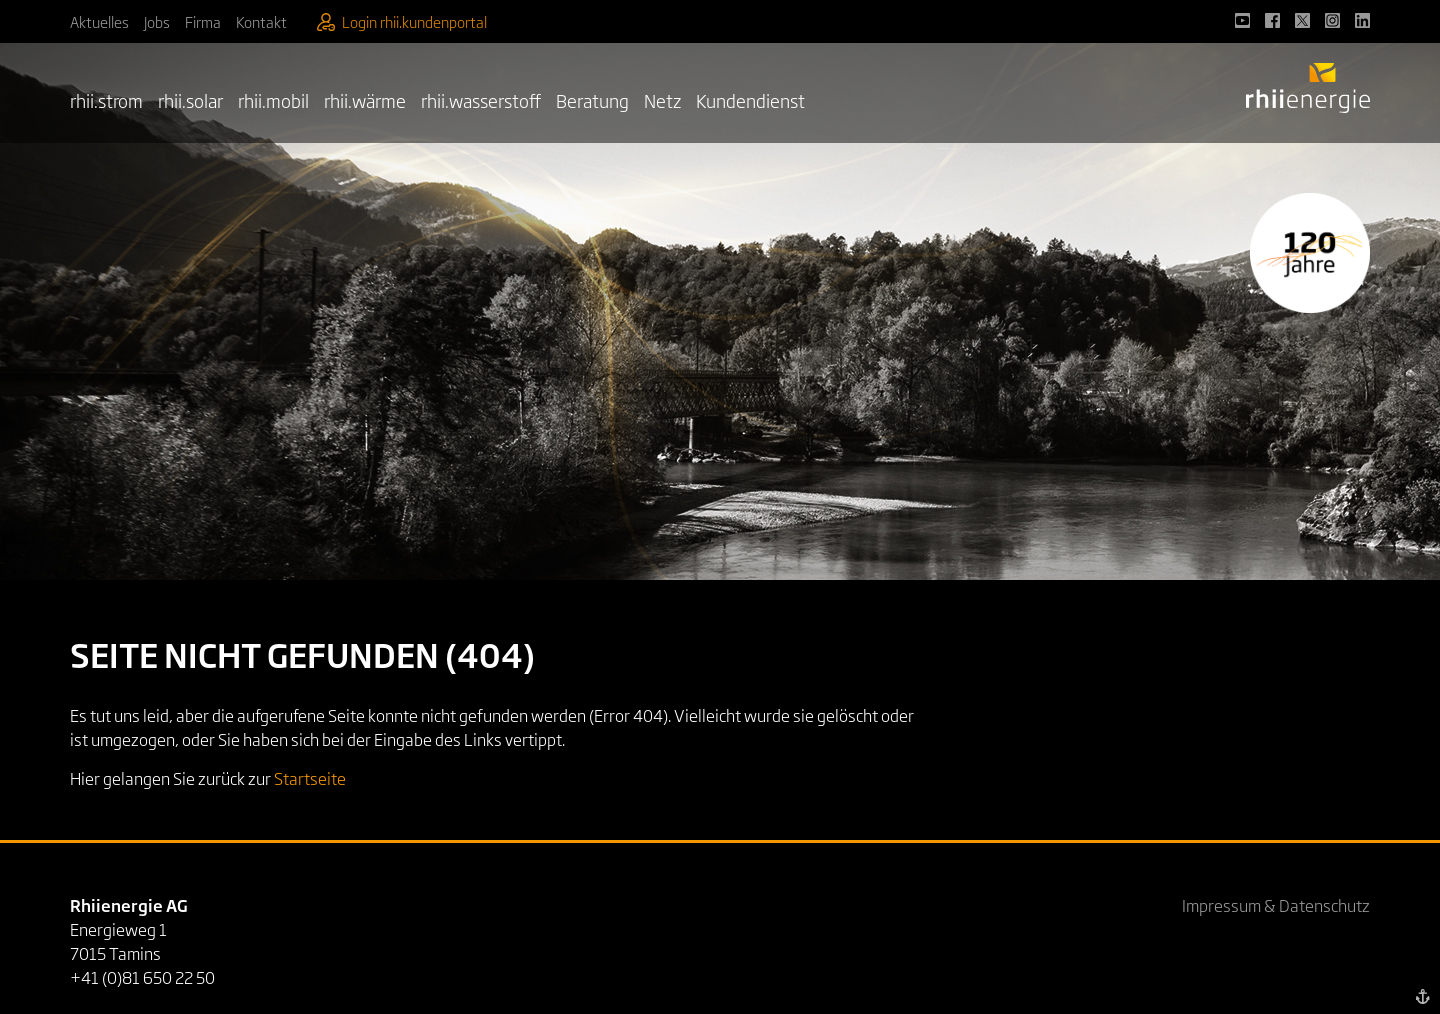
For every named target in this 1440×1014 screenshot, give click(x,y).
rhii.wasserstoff (481, 100)
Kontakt (261, 21)
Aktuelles (99, 21)
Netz (662, 100)
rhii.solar (190, 100)
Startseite (310, 778)
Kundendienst (750, 100)
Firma (203, 21)
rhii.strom (106, 100)
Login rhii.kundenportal (402, 21)
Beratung (592, 100)
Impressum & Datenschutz (1276, 905)
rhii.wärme (365, 100)
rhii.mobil (273, 100)
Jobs (157, 21)
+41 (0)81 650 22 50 (142, 977)
